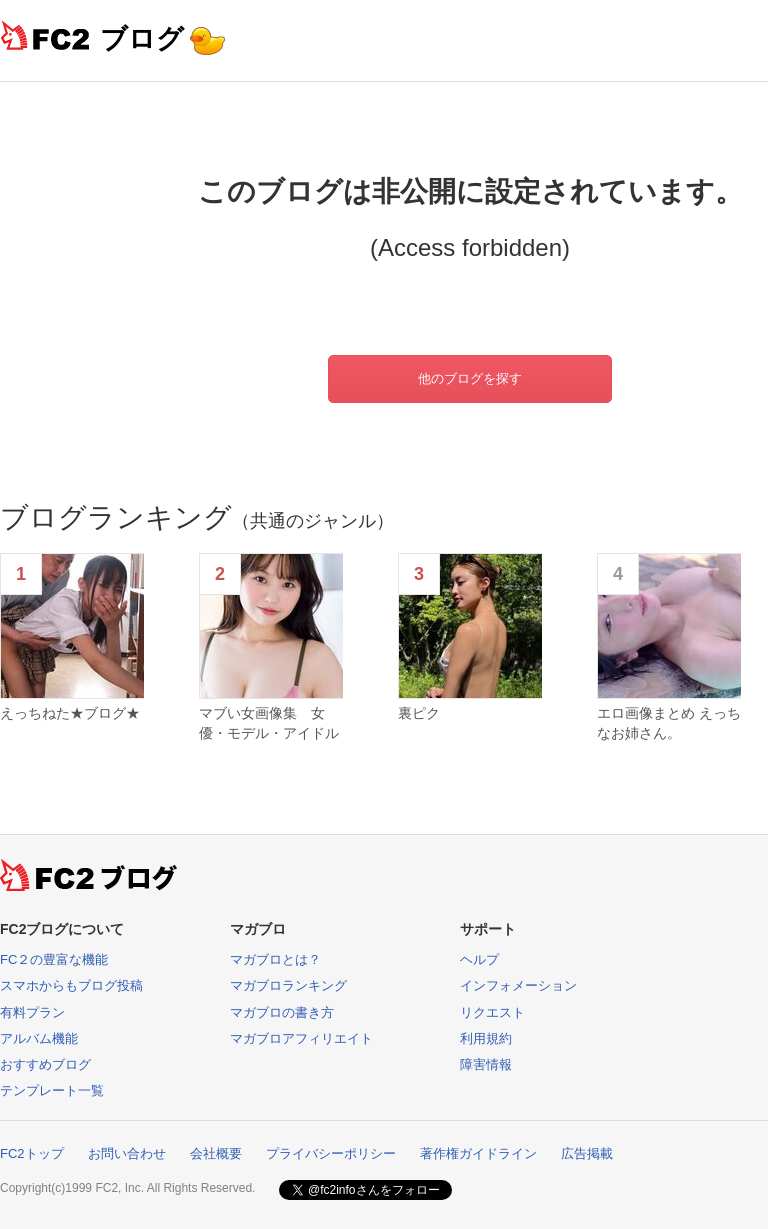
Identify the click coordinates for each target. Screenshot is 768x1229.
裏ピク (419, 713)
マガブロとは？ (275, 959)
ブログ (142, 38)
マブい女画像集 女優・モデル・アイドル (269, 723)
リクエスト (492, 1012)
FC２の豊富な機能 (54, 959)
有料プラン (32, 1012)
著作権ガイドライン (478, 1153)
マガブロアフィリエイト (301, 1038)
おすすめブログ (45, 1064)
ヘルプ (479, 959)
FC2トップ (32, 1153)
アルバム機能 (39, 1038)
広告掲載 (587, 1153)
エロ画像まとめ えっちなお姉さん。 (669, 723)
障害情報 (486, 1064)
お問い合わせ (127, 1153)
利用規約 (486, 1038)
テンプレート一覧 (52, 1090)
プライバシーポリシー (331, 1153)
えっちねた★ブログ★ (70, 713)
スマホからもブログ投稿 (71, 985)
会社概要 (216, 1153)
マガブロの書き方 (282, 1012)
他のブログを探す (470, 378)
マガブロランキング (288, 985)
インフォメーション (518, 985)
